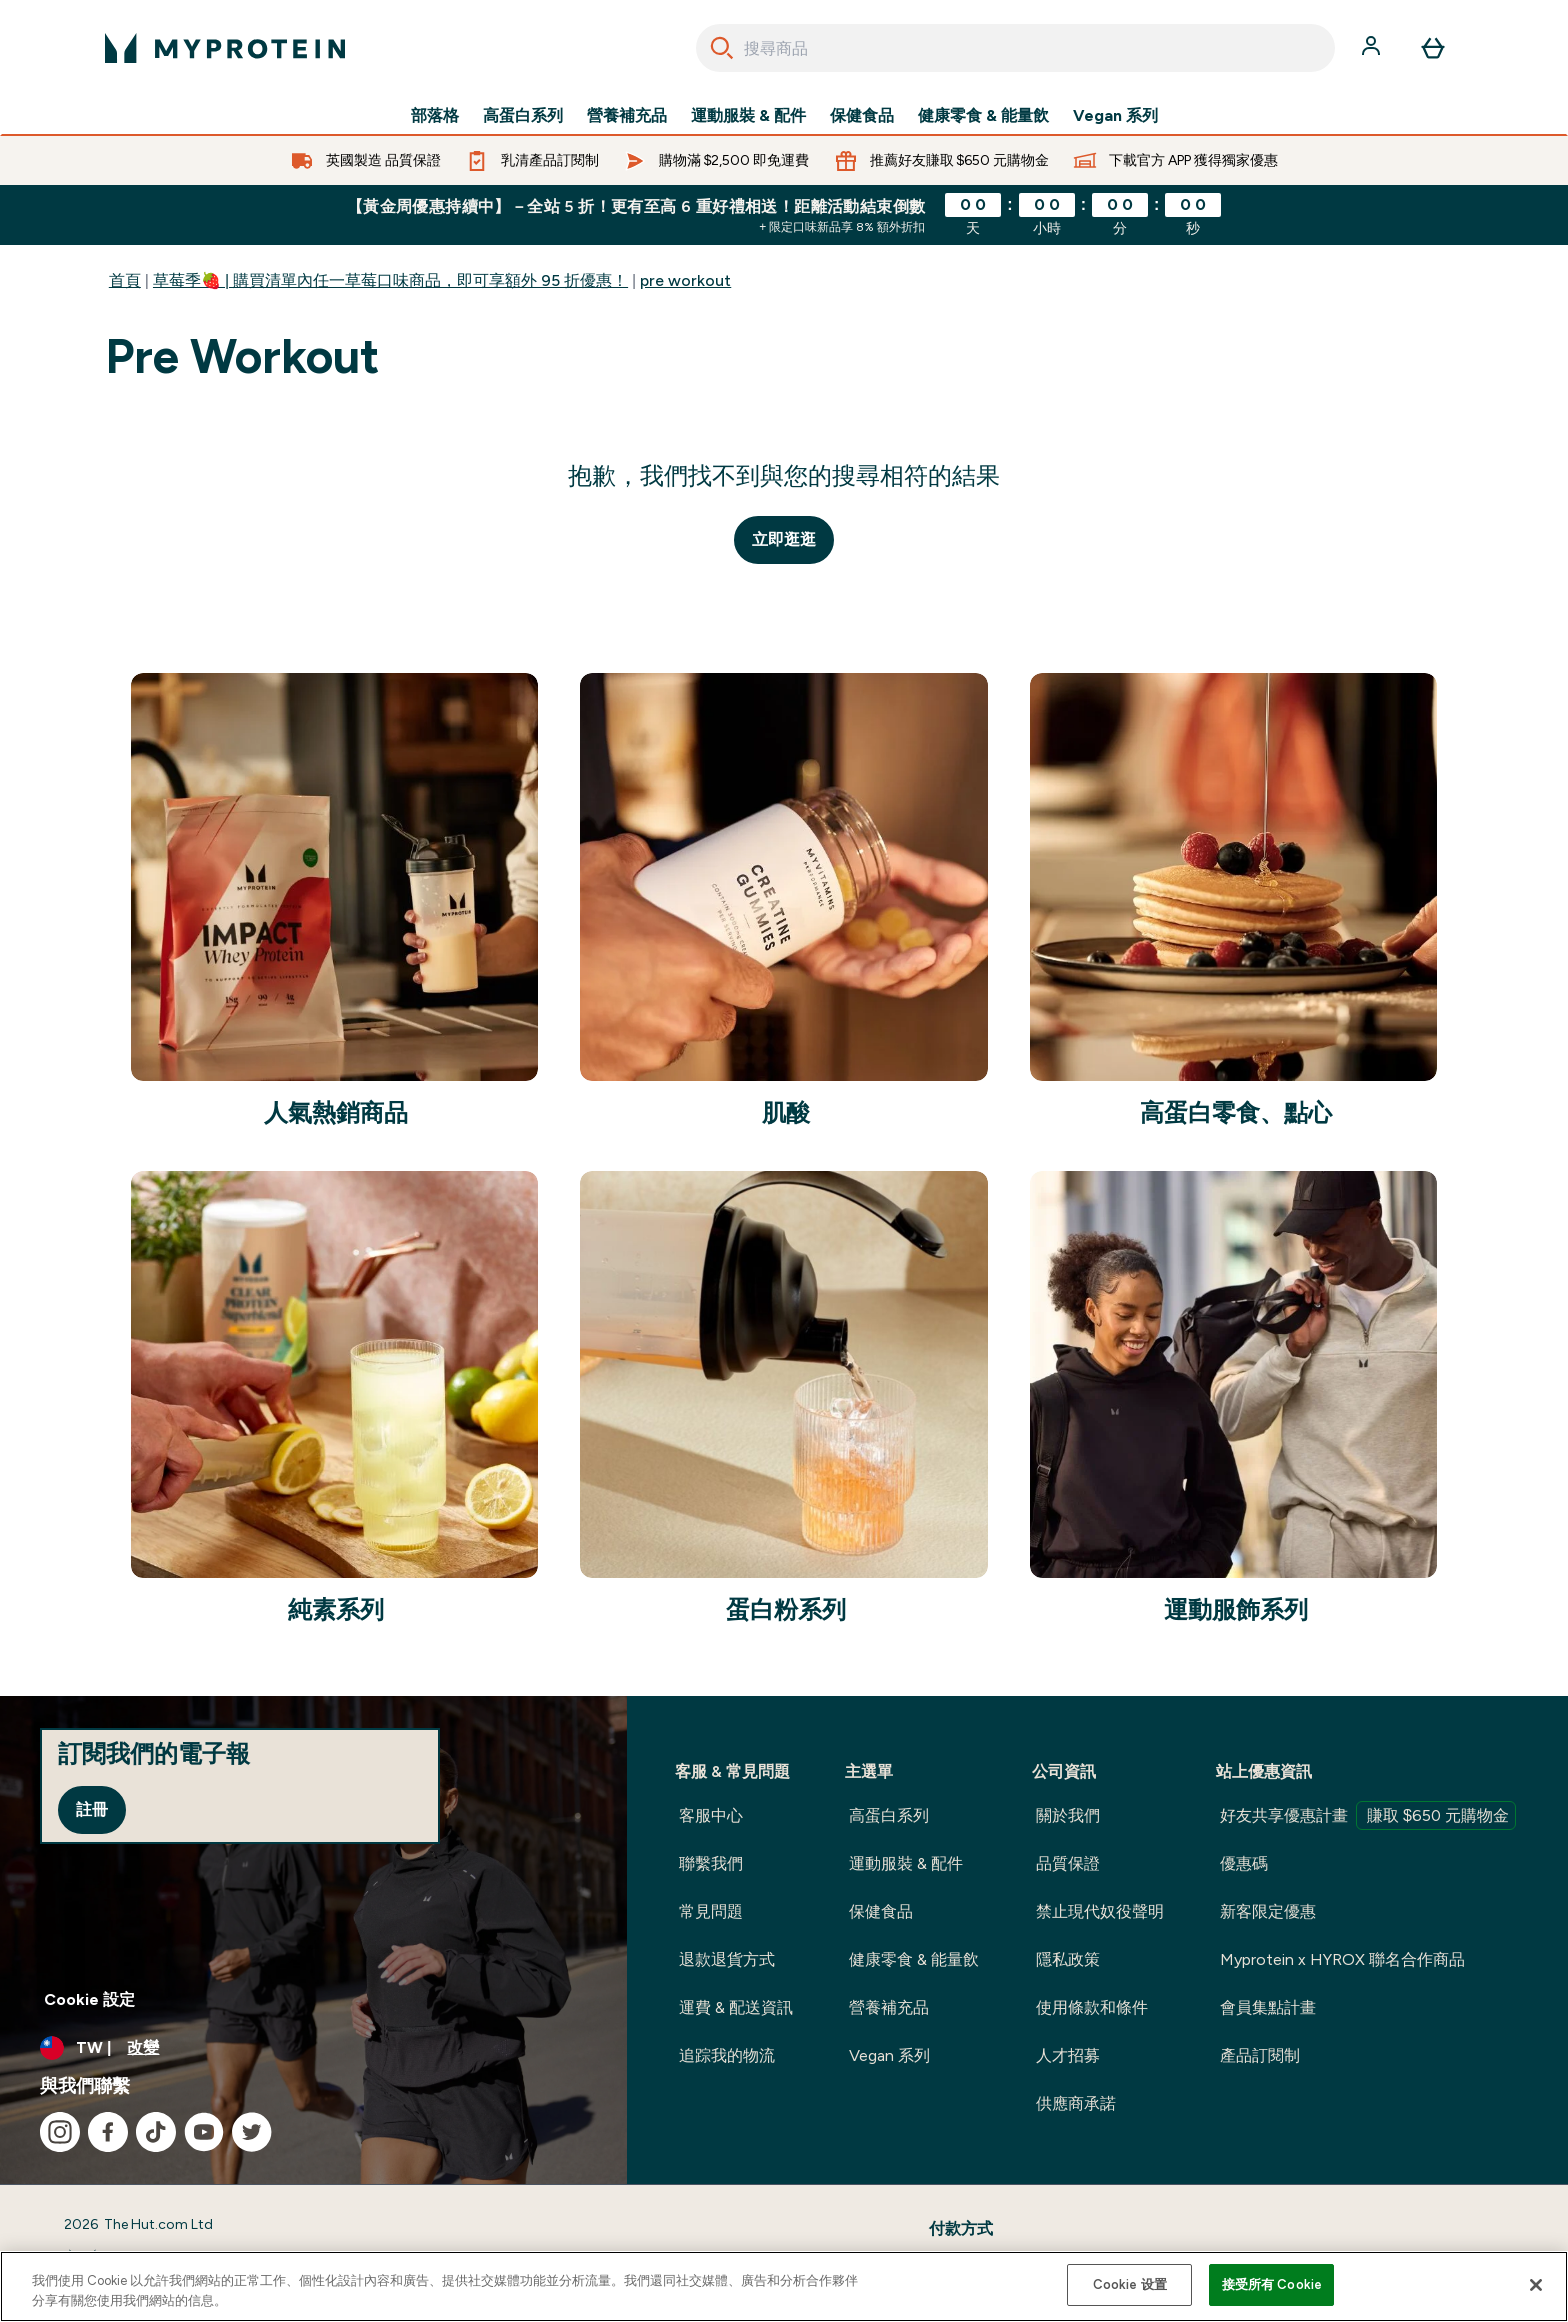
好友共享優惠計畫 (1368, 1815)
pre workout (685, 280)
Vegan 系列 (1115, 116)
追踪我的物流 (727, 2055)
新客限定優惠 (1268, 1911)
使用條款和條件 (1092, 2007)
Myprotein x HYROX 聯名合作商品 (1342, 1959)
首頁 (125, 280)
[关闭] (1536, 2285)
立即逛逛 (784, 539)
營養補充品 (627, 116)
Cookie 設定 (89, 1999)
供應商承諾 (1076, 2103)
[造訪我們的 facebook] (108, 2132)
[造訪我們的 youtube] (204, 2132)
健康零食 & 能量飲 (983, 116)
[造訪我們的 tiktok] (156, 2132)
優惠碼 (1244, 1863)
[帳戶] (1373, 48)
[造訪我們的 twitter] (252, 2132)
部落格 (435, 116)
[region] (784, 2286)
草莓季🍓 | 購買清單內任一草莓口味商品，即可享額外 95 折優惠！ (390, 280)
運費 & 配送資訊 (736, 2007)
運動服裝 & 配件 (748, 116)
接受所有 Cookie (1272, 2284)
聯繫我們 (711, 1863)
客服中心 (711, 1815)
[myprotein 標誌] (225, 48)
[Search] (722, 48)
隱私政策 (1068, 1959)
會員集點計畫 (1268, 2007)
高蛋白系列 (523, 116)
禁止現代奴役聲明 (1100, 1911)
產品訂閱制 (1260, 2055)
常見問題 (711, 1911)
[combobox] (1015, 48)
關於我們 (1068, 1815)
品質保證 (1068, 1863)
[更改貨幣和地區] (313, 2048)
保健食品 (862, 116)
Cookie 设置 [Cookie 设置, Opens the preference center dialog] (1130, 2284)
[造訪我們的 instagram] (60, 2132)
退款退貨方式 (727, 1959)
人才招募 (1068, 2055)
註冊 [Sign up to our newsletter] (92, 1809)
